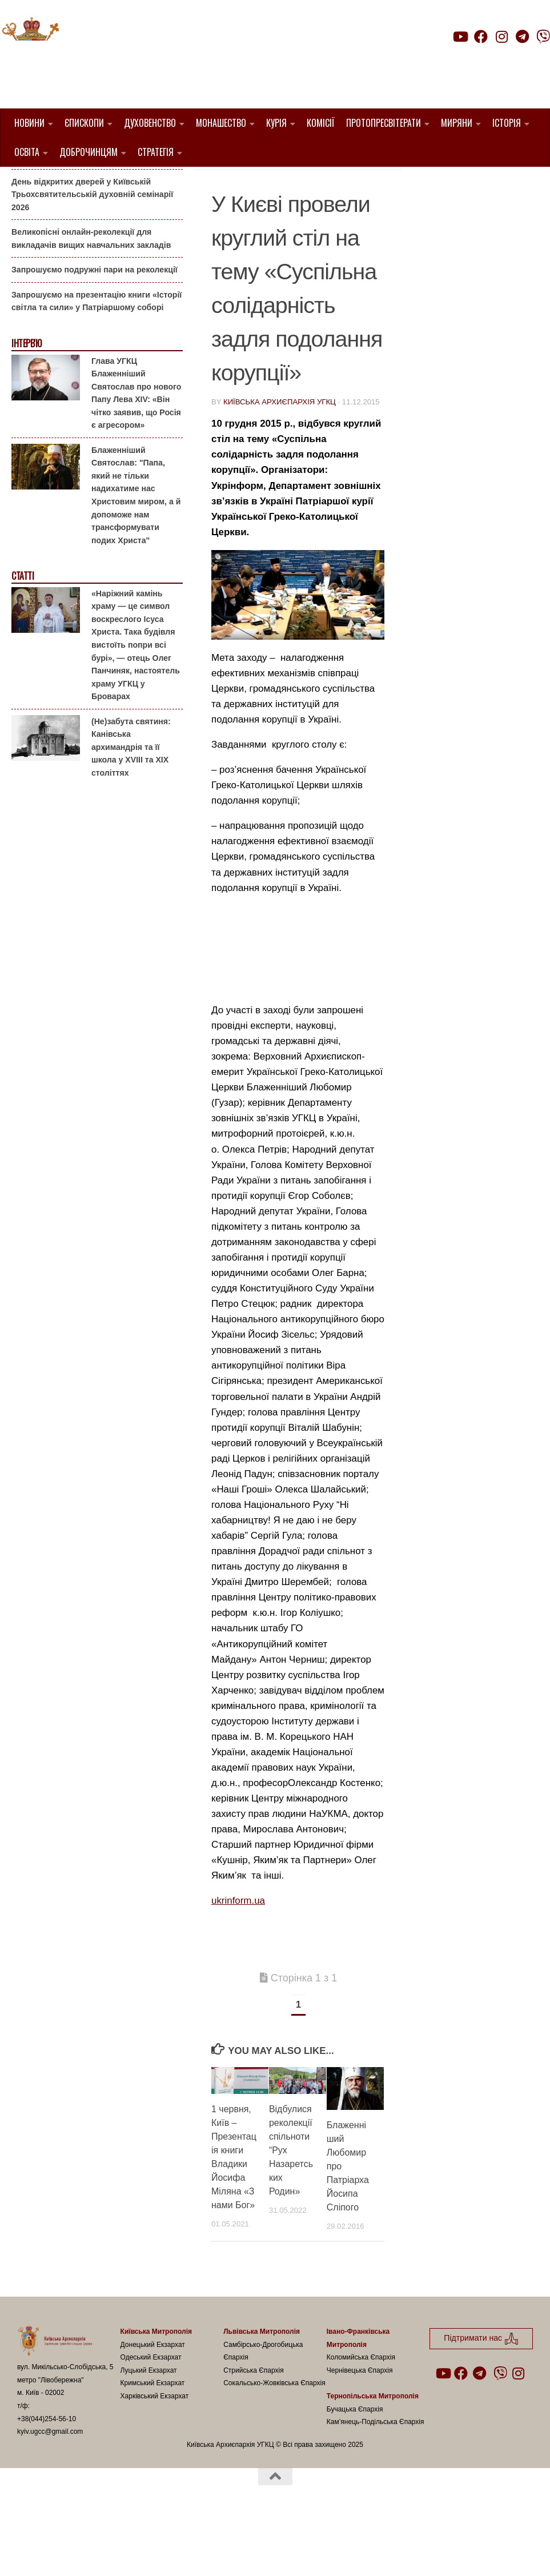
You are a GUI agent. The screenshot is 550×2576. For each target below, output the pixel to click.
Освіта (26, 152)
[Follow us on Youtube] (460, 36)
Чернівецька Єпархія (360, 2429)
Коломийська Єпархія (361, 2415)
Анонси (25, 184)
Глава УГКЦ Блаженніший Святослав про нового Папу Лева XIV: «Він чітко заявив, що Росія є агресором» (136, 451)
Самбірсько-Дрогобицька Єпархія (263, 2408)
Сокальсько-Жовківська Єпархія (274, 2441)
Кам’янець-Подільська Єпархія (375, 2480)
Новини (29, 123)
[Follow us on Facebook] (481, 36)
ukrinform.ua (238, 1958)
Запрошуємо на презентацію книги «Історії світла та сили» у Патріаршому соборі (96, 359)
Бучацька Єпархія (355, 2467)
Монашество (221, 123)
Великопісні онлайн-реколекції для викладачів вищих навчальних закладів (91, 297)
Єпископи (84, 123)
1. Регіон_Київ (341, 197)
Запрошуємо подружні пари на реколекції (94, 327)
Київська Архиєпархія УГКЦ (279, 459)
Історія (506, 123)
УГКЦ (278, 211)
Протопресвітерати (383, 123)
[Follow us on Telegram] (522, 36)
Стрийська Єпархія (253, 2429)
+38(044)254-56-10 (46, 2477)
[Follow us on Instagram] (501, 36)
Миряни (456, 123)
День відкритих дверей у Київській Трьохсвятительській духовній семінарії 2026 (92, 252)
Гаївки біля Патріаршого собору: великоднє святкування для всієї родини (93, 208)
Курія (276, 123)
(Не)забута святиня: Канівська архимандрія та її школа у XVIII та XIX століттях (131, 805)
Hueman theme (152, 2553)
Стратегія (156, 152)
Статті (22, 634)
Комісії (321, 123)
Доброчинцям (88, 152)
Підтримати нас (470, 59)
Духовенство (150, 123)
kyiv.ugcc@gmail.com (50, 2490)
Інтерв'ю (26, 401)
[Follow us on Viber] (543, 36)
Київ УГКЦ (238, 211)
